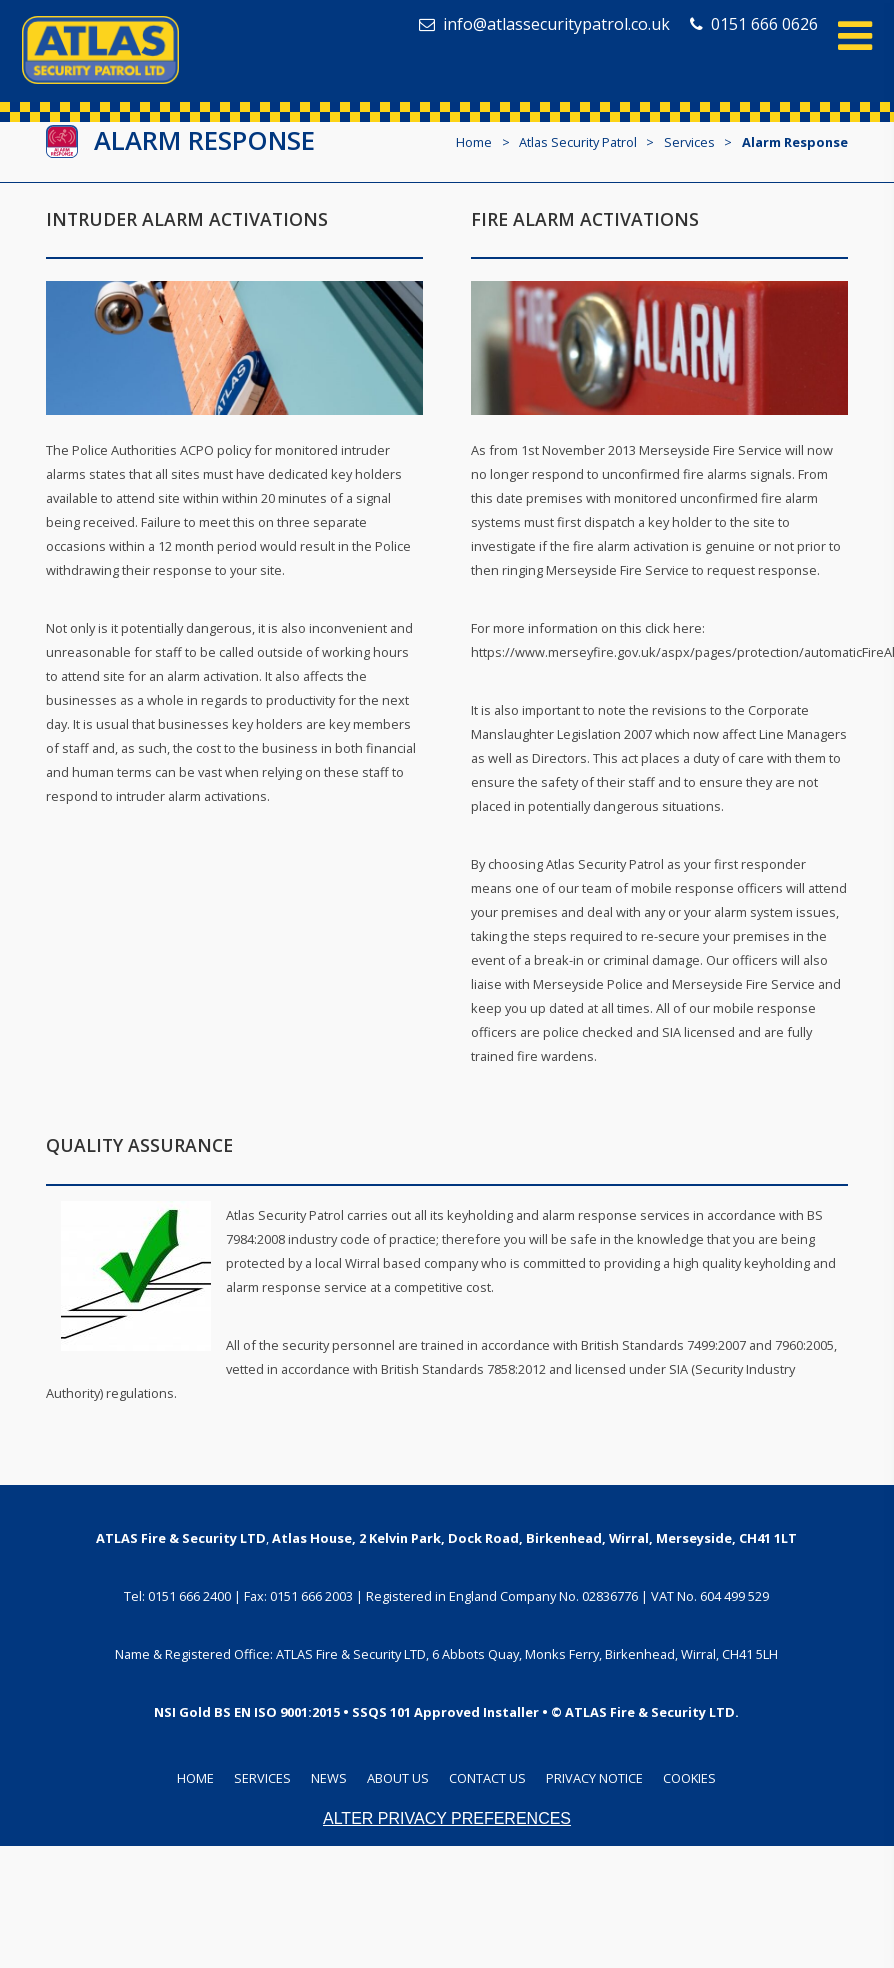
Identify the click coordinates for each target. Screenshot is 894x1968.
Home (474, 142)
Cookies (689, 1778)
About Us (398, 1778)
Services (262, 1778)
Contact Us (487, 1778)
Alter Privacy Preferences (447, 1818)
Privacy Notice (594, 1778)
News (329, 1778)
